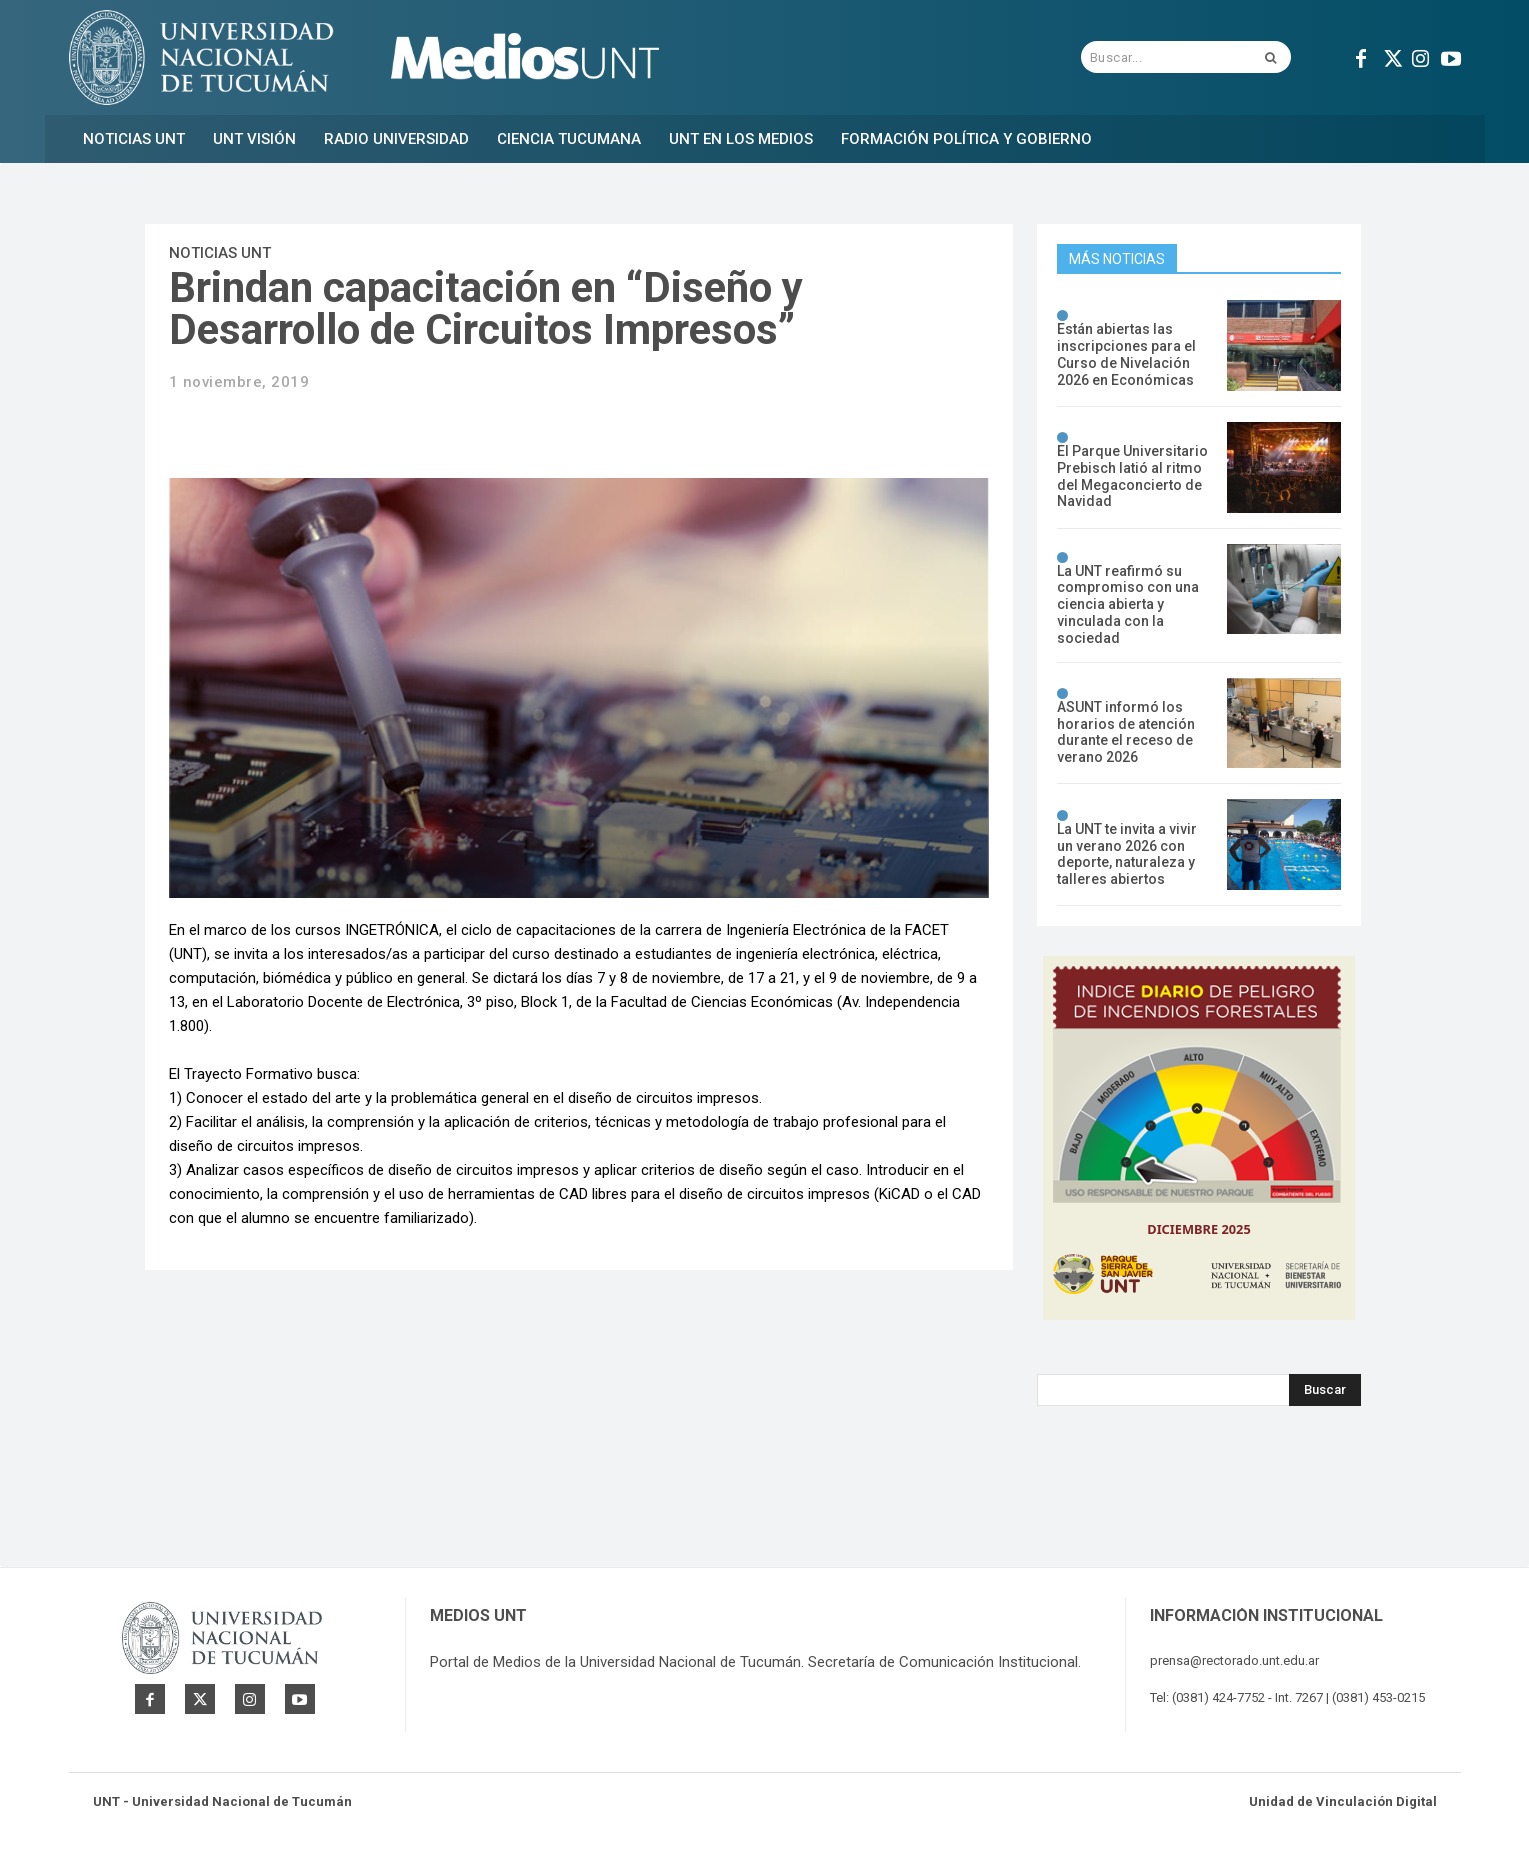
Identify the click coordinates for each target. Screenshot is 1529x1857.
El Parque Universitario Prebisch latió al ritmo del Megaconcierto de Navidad (1132, 476)
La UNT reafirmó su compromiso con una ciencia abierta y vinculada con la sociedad (1128, 604)
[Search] (1325, 1390)
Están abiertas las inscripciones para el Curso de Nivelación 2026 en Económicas (1126, 354)
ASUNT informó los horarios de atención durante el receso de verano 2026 (1126, 732)
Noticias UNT (220, 253)
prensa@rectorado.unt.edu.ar (1234, 1660)
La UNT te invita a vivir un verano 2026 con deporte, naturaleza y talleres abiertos (1127, 854)
